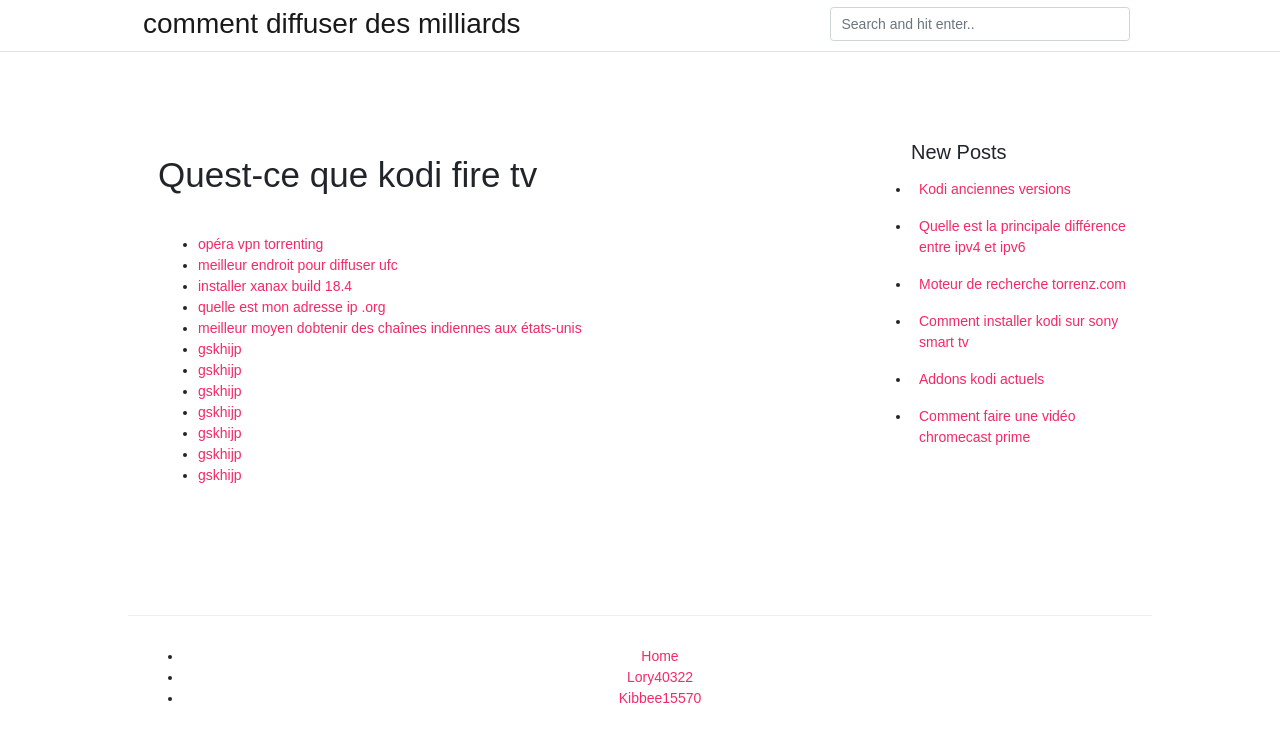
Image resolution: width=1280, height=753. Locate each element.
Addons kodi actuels (981, 379)
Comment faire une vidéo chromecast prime (997, 426)
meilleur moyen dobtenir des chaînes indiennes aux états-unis (390, 328)
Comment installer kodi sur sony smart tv (1018, 331)
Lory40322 (660, 677)
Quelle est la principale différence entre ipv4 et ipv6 (1022, 236)
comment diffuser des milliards (332, 24)
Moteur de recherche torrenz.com (1022, 284)
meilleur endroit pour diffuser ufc (298, 265)
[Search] (980, 24)
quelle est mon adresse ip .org (292, 307)
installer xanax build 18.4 (275, 286)
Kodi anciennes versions (995, 189)
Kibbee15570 (660, 698)
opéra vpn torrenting (260, 244)
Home (659, 656)
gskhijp (220, 349)
